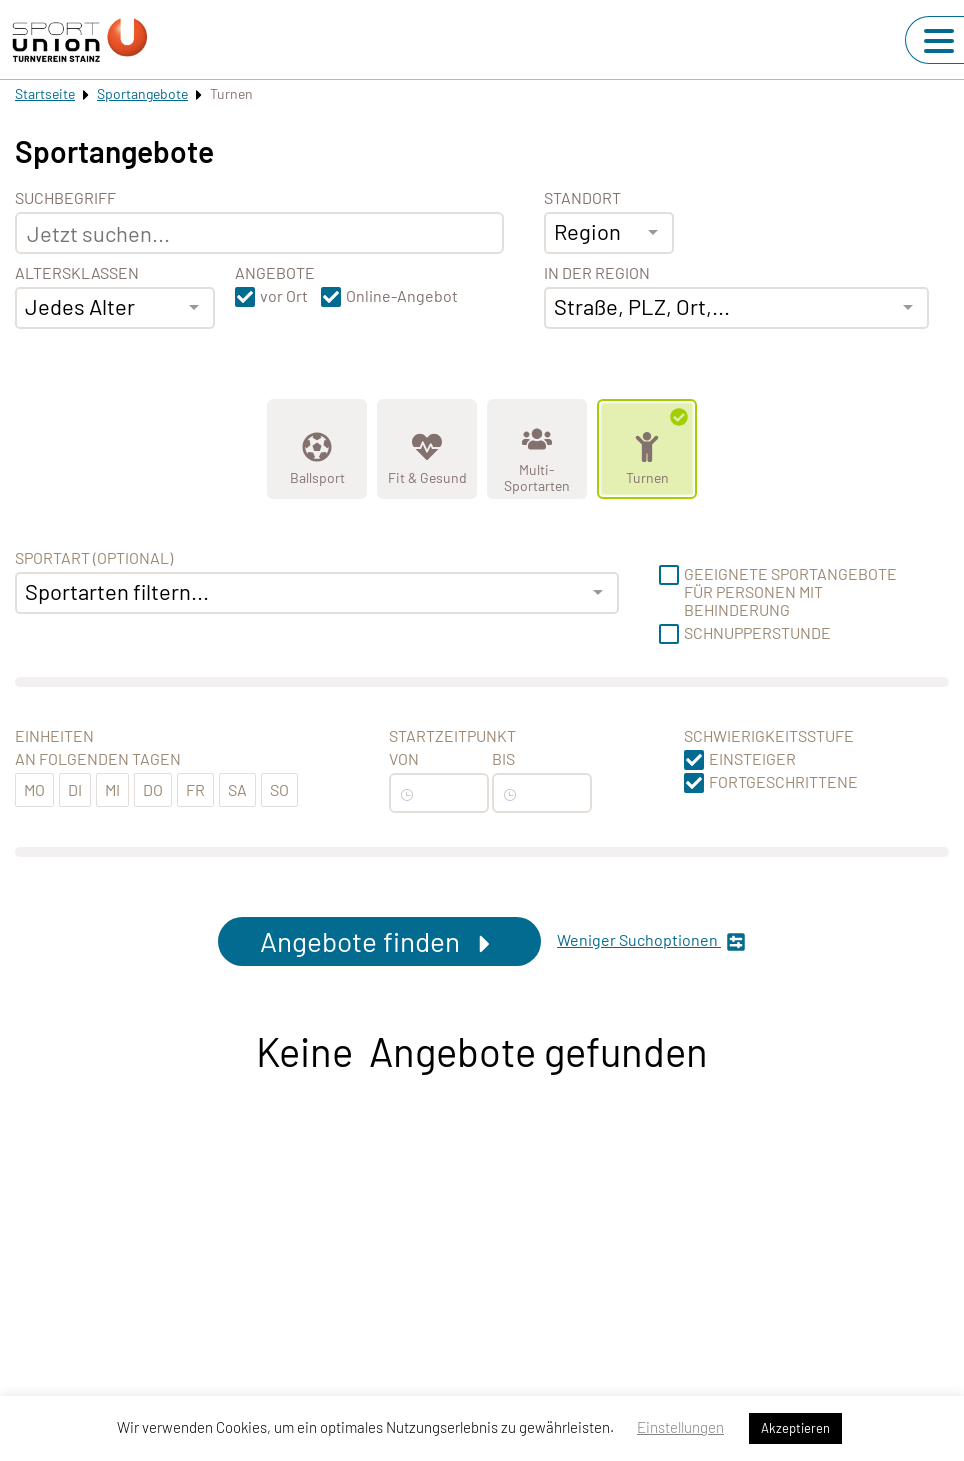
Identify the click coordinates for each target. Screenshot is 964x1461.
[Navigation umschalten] (939, 41)
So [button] (279, 789)
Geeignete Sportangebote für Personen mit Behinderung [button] (790, 592)
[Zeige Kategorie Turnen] (647, 449)
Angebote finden (379, 941)
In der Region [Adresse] (597, 273)
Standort (582, 198)
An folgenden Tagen (98, 759)
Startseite (45, 93)
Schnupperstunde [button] (757, 633)
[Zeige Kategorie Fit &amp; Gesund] (427, 449)
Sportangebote (142, 93)
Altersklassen (77, 273)
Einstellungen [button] (680, 1427)
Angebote (275, 273)
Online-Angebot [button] (402, 296)
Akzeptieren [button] (795, 1428)
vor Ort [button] (284, 296)
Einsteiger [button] (752, 759)
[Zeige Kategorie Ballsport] (317, 449)
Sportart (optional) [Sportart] (94, 558)
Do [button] (153, 789)
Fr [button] (195, 789)
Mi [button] (112, 789)
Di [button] (75, 789)
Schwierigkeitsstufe (769, 736)
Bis (503, 759)
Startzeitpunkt (452, 736)
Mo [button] (34, 789)
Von (404, 759)
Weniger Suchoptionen (651, 941)
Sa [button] (237, 789)
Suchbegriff (65, 198)
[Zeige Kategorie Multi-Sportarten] (537, 449)
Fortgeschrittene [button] (783, 782)
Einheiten (54, 736)
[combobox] (115, 308)
